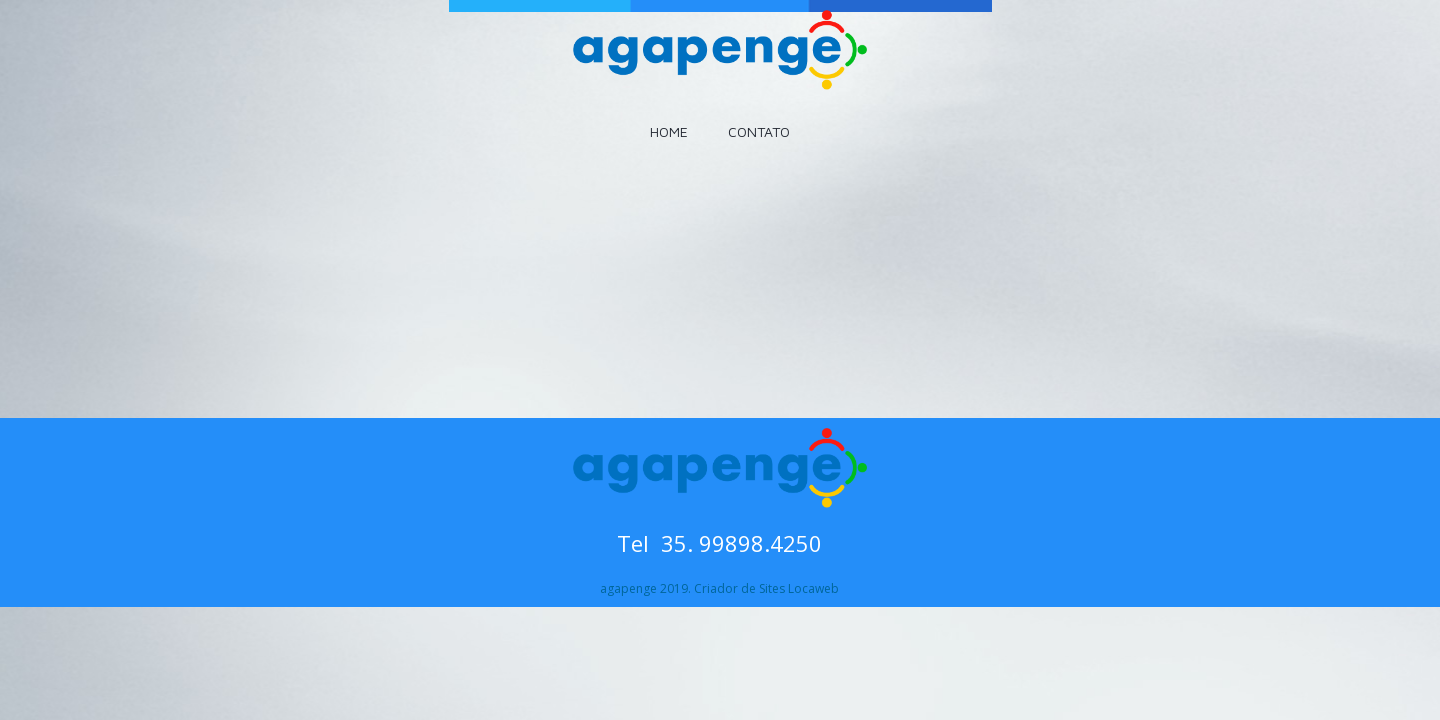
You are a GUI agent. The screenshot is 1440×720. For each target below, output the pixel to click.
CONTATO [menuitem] (759, 131)
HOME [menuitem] (669, 131)
